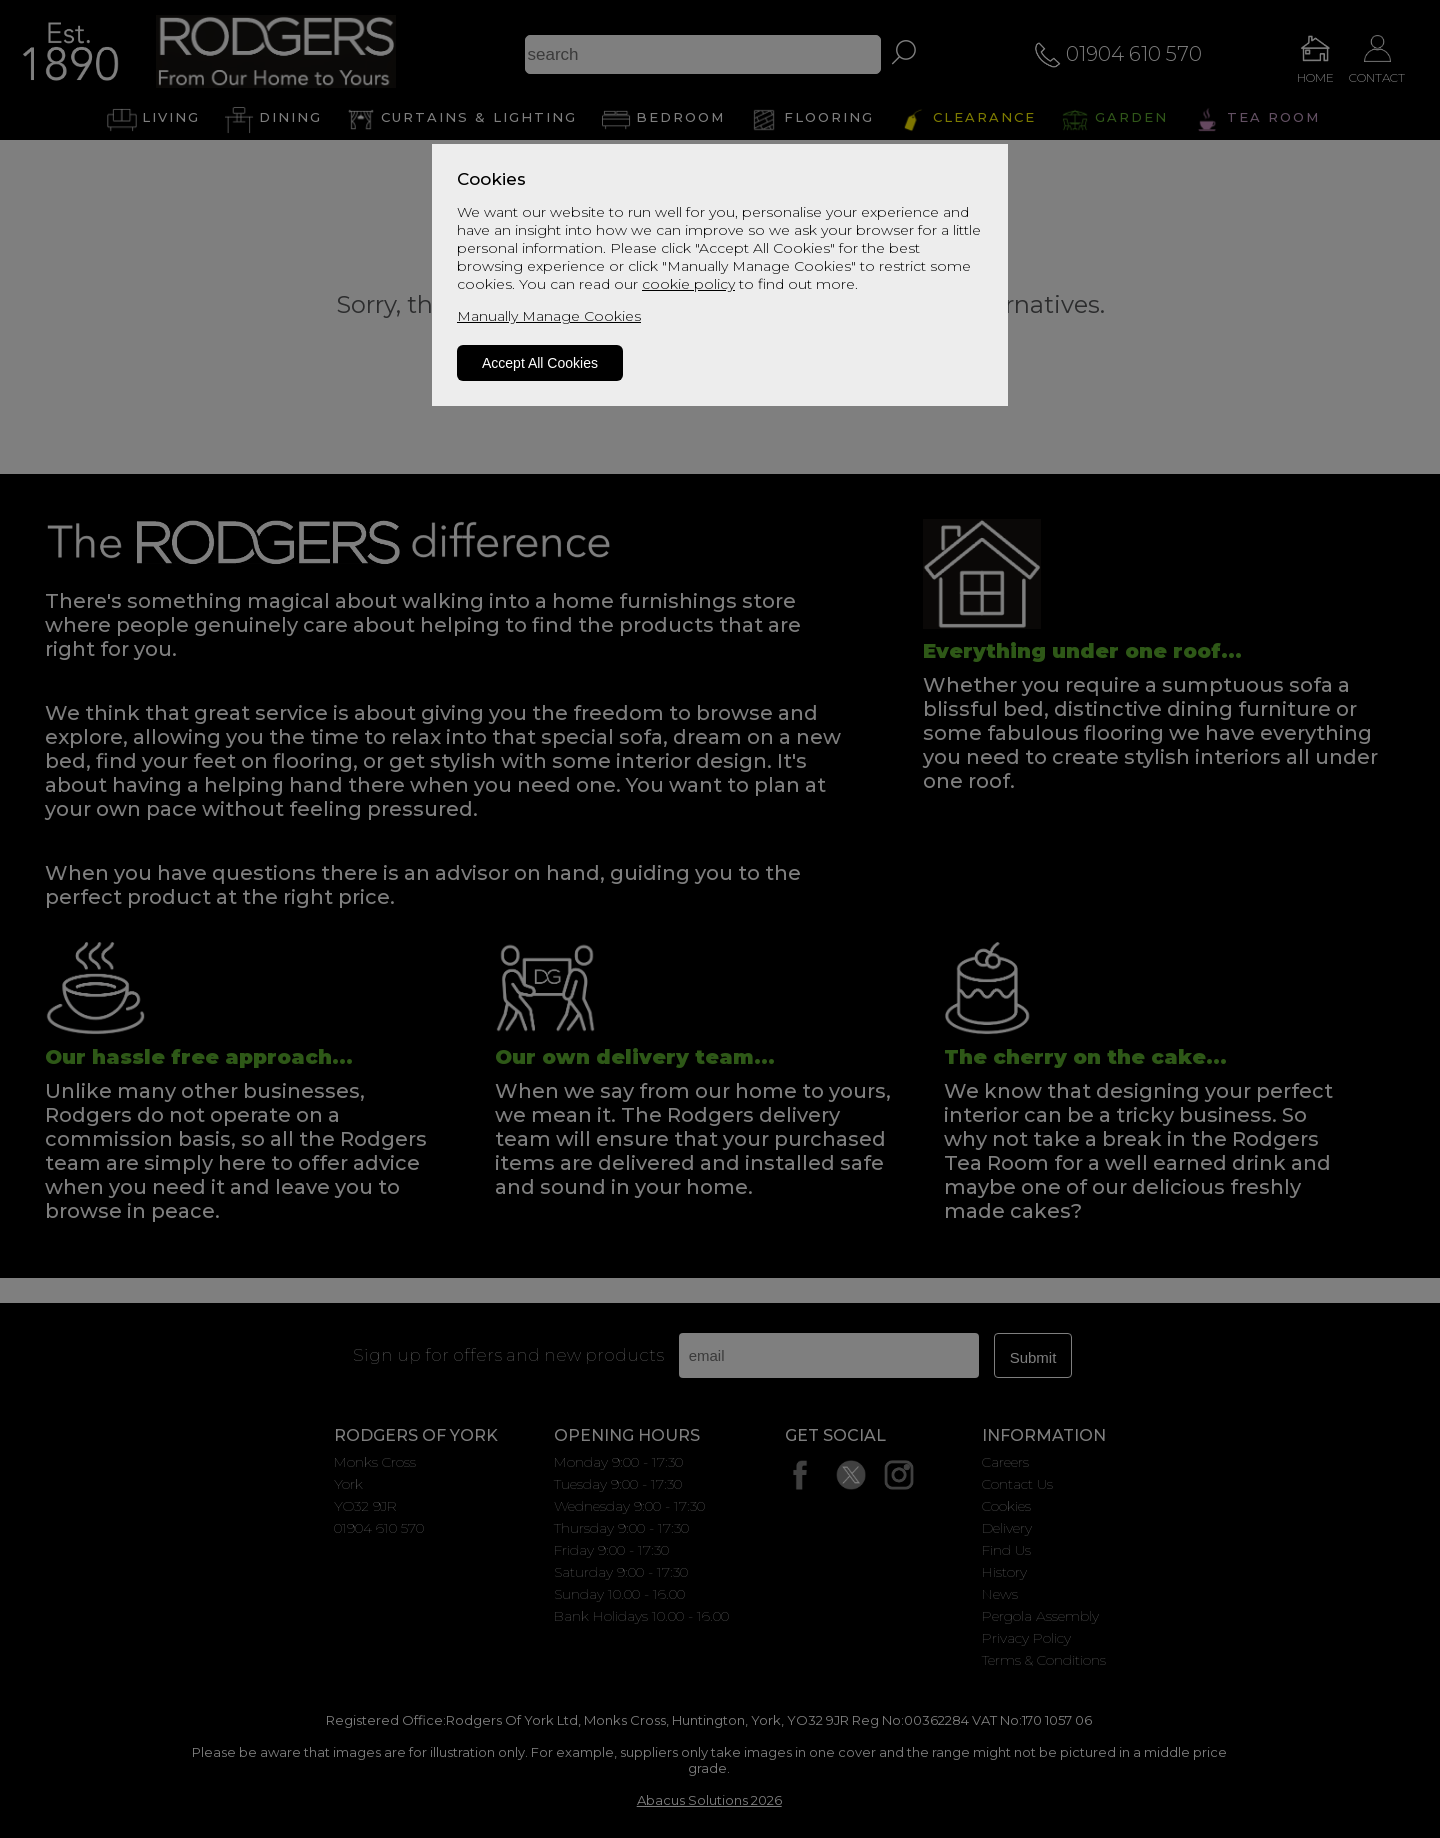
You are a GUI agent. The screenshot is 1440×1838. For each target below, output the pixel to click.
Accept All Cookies (540, 363)
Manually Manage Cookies (549, 316)
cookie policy (688, 284)
